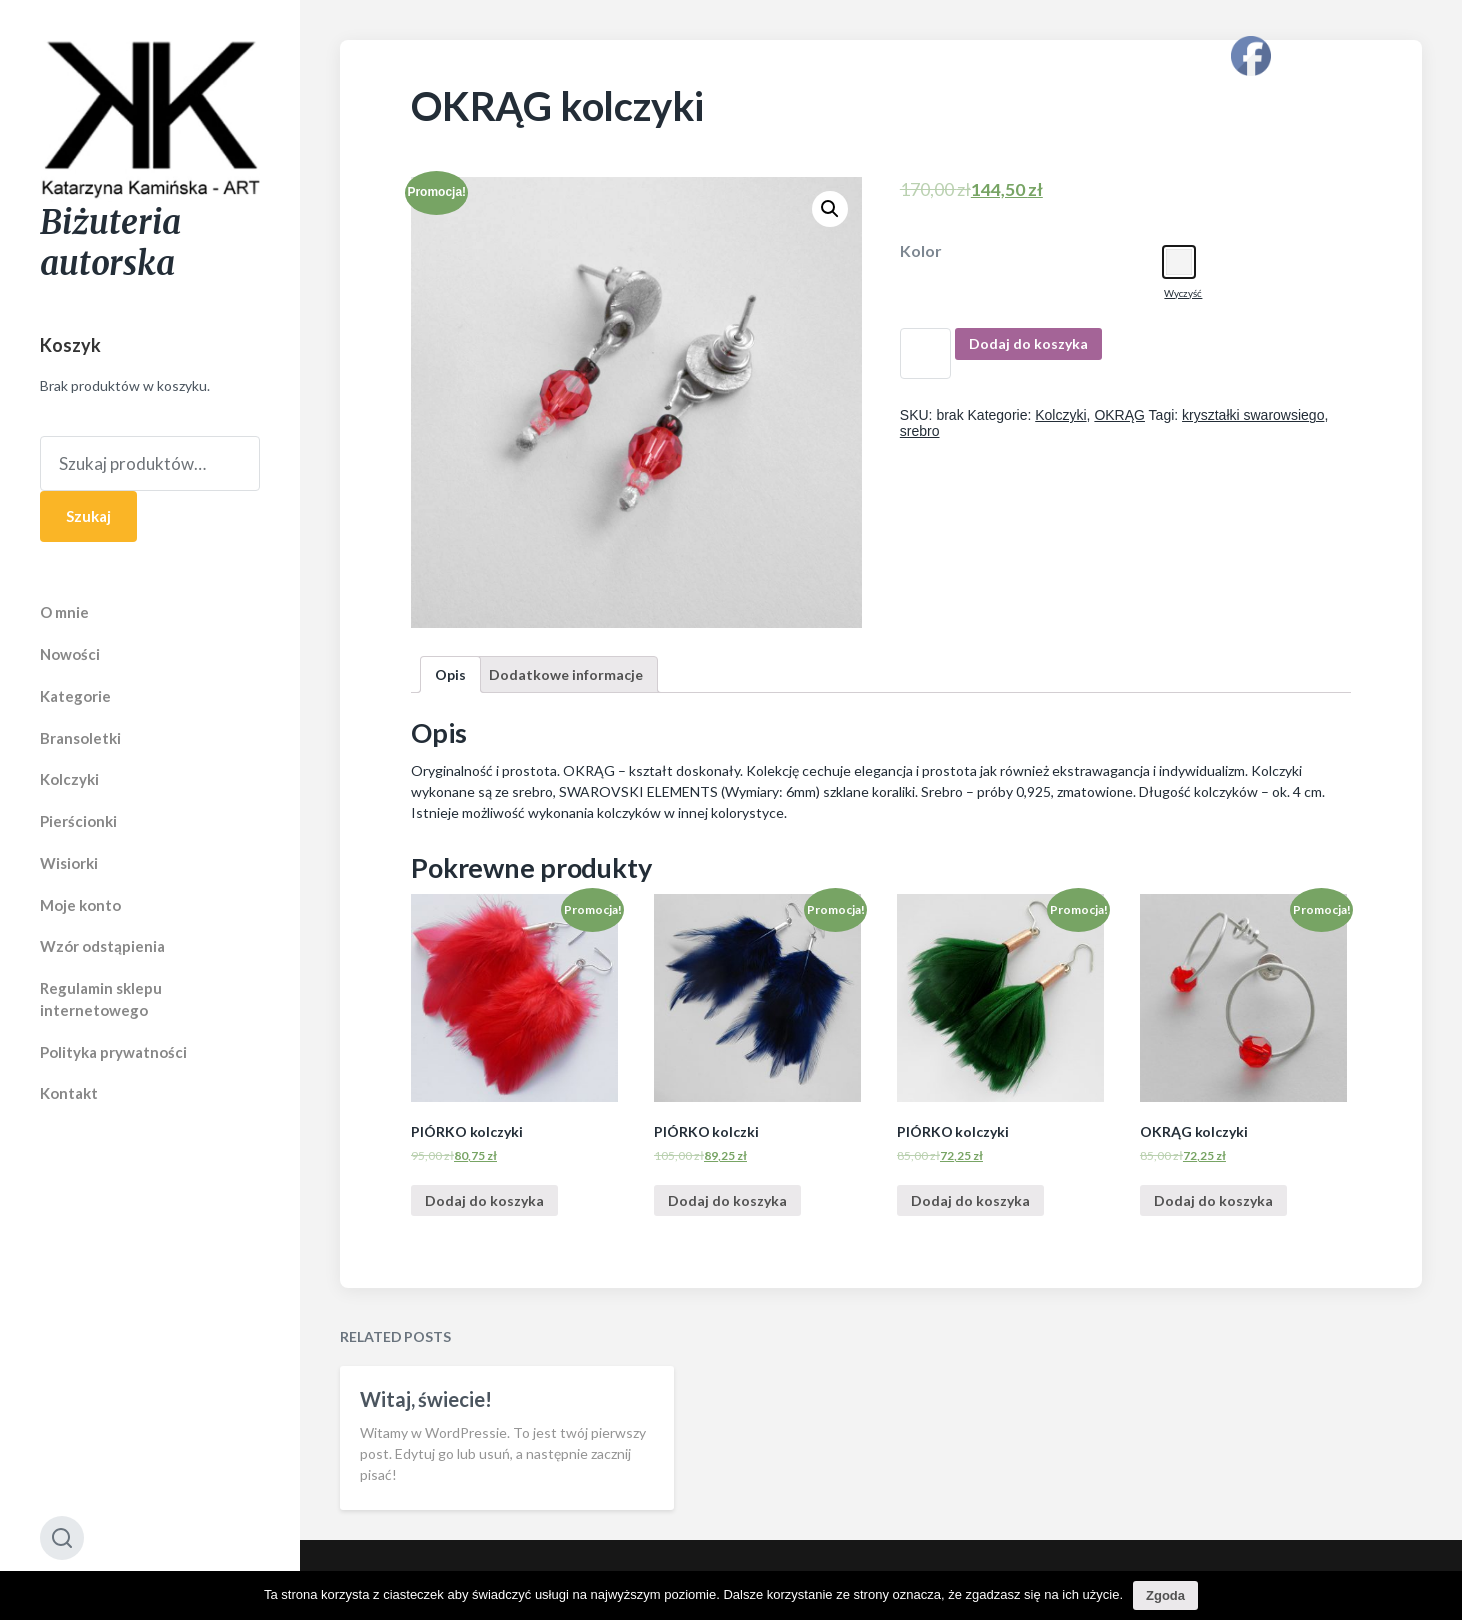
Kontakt (69, 1093)
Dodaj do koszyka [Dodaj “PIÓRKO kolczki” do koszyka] (727, 1200)
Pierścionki (78, 821)
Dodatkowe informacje (566, 674)
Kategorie (75, 696)
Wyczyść (1183, 293)
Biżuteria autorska (110, 243)
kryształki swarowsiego (1253, 415)
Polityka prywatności (113, 1052)
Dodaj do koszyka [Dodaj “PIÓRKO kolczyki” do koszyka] (484, 1200)
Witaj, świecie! (426, 1445)
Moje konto (80, 905)
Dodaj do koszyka (1028, 343)
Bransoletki (80, 738)
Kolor (921, 251)
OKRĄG (1119, 415)
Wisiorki (69, 863)
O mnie (64, 612)
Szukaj (88, 516)
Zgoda (1165, 1595)
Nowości (70, 654)
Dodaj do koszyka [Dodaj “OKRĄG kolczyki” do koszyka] (1213, 1200)
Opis (450, 674)
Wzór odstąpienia (102, 946)
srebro (920, 431)
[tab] (450, 674)
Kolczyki (69, 779)
